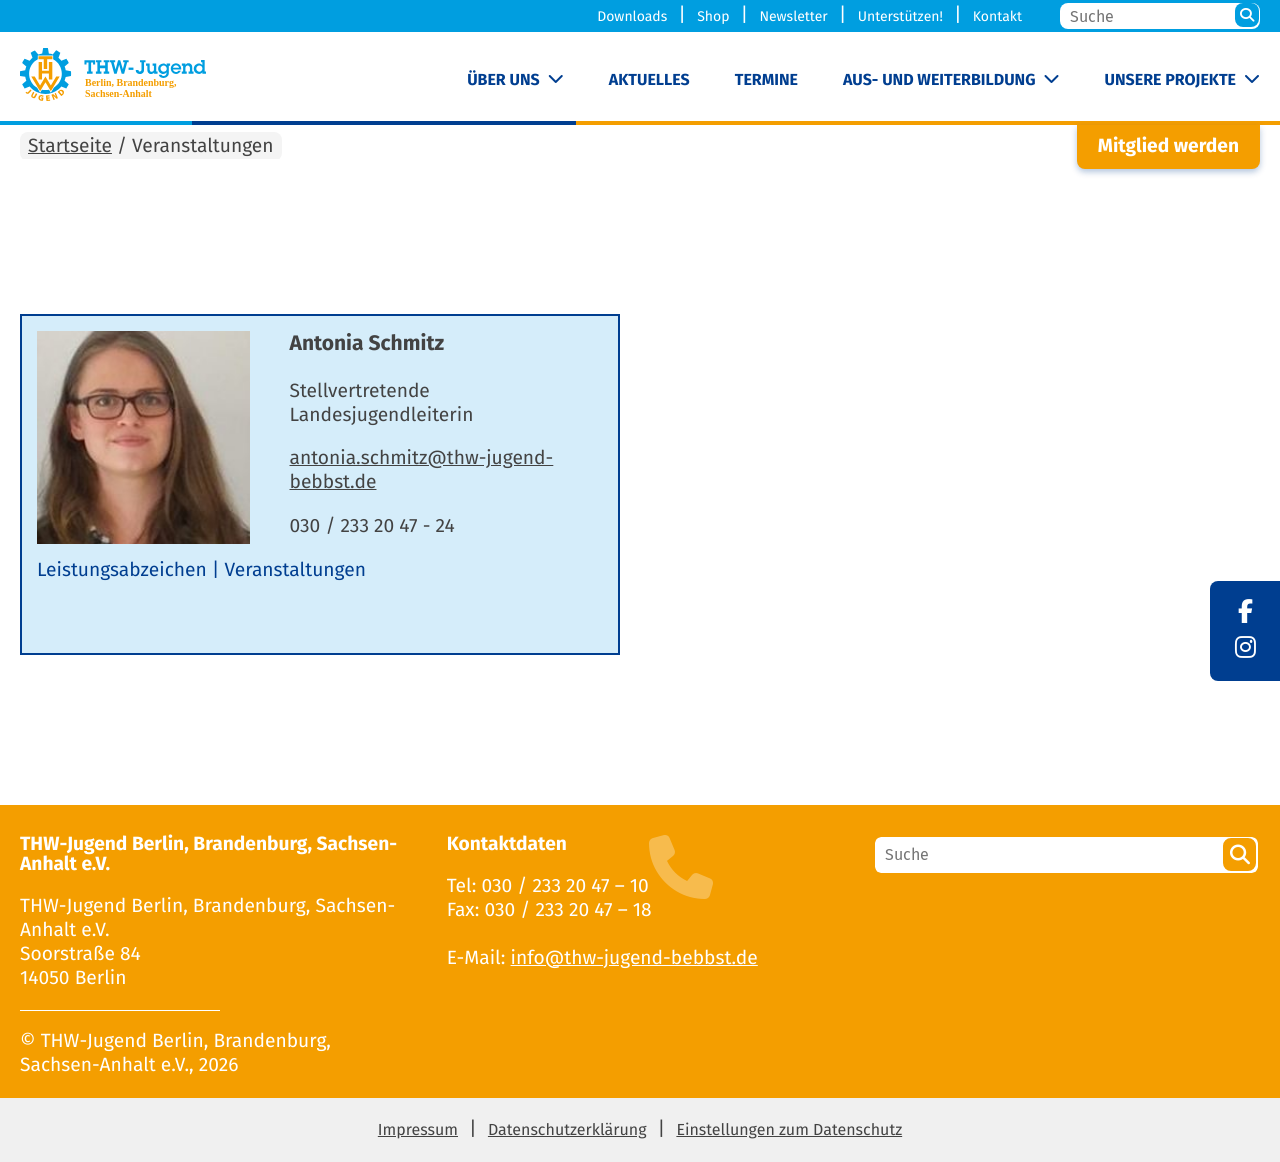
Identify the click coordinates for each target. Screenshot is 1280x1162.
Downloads (632, 16)
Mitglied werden (1168, 146)
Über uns (503, 80)
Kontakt (997, 16)
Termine (766, 80)
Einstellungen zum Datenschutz (789, 1130)
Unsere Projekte (1170, 80)
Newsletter (793, 16)
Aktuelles (649, 80)
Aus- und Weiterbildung (939, 80)
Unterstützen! (900, 16)
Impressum (418, 1130)
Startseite (70, 146)
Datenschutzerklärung (567, 1130)
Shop (713, 16)
